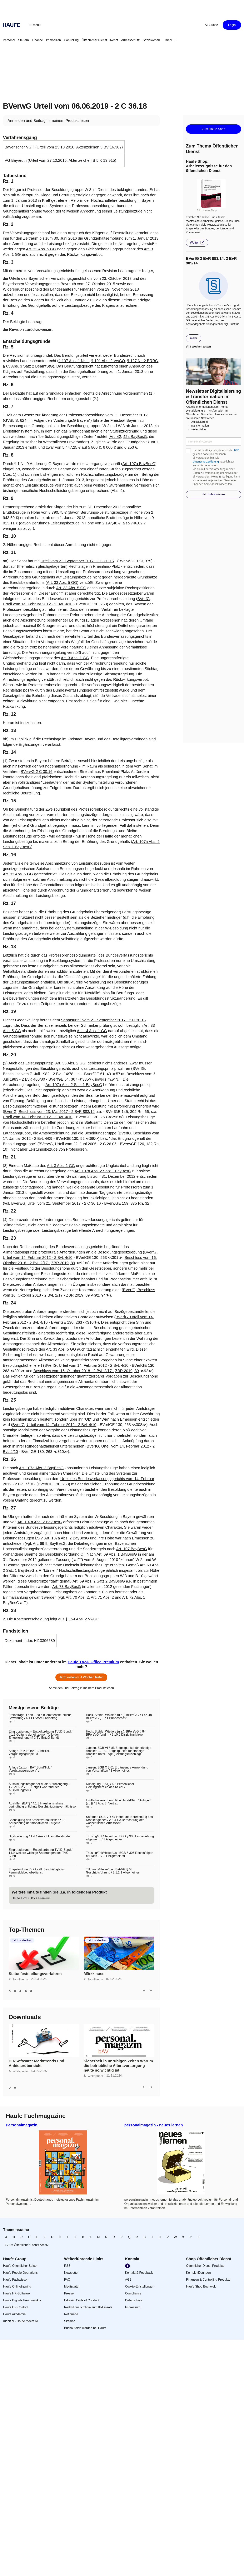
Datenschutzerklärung (206, 461)
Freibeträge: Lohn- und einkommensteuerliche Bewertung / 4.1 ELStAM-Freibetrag (40, 1716)
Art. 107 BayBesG (131, 1549)
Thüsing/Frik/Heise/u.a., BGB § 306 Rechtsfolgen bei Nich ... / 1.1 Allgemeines (119, 1854)
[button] (35, 25)
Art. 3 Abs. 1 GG (75, 658)
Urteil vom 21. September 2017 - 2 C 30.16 (77, 561)
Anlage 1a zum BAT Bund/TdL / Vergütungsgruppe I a (30, 1752)
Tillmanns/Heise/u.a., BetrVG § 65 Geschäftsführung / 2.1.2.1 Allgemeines (113, 1871)
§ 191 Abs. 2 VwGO (108, 361)
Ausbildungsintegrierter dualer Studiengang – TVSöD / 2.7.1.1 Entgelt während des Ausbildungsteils (39, 1787)
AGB (236, 450)
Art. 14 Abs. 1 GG (92, 1031)
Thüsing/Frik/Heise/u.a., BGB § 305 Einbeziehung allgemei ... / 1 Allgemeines (120, 1838)
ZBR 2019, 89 (63, 1263)
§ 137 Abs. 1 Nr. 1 (73, 361)
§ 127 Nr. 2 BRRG (142, 361)
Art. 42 (115, 436)
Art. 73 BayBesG (66, 1586)
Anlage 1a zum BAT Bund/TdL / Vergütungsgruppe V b (30, 1769)
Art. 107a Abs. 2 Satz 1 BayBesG (73, 1085)
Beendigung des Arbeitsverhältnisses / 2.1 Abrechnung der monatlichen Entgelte (37, 1821)
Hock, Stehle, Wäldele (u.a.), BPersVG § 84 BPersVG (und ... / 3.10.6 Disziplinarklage (116, 1733)
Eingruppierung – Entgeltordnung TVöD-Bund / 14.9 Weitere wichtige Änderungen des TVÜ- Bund (40, 1853)
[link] (9, 40)
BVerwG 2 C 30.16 (36, 771)
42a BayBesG (135, 436)
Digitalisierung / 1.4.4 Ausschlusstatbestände (39, 1836)
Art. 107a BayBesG (138, 464)
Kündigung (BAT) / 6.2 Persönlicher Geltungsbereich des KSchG (110, 1786)
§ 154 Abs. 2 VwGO (82, 1619)
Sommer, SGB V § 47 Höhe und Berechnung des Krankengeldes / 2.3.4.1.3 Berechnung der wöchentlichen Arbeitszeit (119, 1820)
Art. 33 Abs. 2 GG (70, 1063)
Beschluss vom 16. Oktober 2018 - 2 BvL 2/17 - (73, 1371)
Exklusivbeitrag (22, 1940)
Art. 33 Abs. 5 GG (41, 249)
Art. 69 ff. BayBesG (49, 1543)
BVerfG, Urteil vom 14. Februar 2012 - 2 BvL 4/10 (86, 1365)
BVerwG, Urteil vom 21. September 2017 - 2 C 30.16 (56, 1203)
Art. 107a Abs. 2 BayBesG (41, 1468)
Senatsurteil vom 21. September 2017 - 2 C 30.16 (103, 1020)
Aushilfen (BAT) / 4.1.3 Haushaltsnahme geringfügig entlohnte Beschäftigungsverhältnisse (42, 1805)
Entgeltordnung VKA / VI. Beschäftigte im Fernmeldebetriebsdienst (37, 1871)
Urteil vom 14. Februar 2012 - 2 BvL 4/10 (37, 1117)
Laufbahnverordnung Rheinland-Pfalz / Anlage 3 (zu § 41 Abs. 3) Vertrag (119, 1802)
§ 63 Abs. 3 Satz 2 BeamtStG (28, 366)
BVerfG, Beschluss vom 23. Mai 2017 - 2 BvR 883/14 (49, 1111)
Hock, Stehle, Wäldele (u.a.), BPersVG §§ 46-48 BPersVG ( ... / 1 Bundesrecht (119, 1716)
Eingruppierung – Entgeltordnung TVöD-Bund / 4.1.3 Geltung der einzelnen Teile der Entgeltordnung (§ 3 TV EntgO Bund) (40, 1734)
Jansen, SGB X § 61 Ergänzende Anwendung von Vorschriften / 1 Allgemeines (117, 1769)
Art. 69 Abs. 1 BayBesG (117, 1554)
